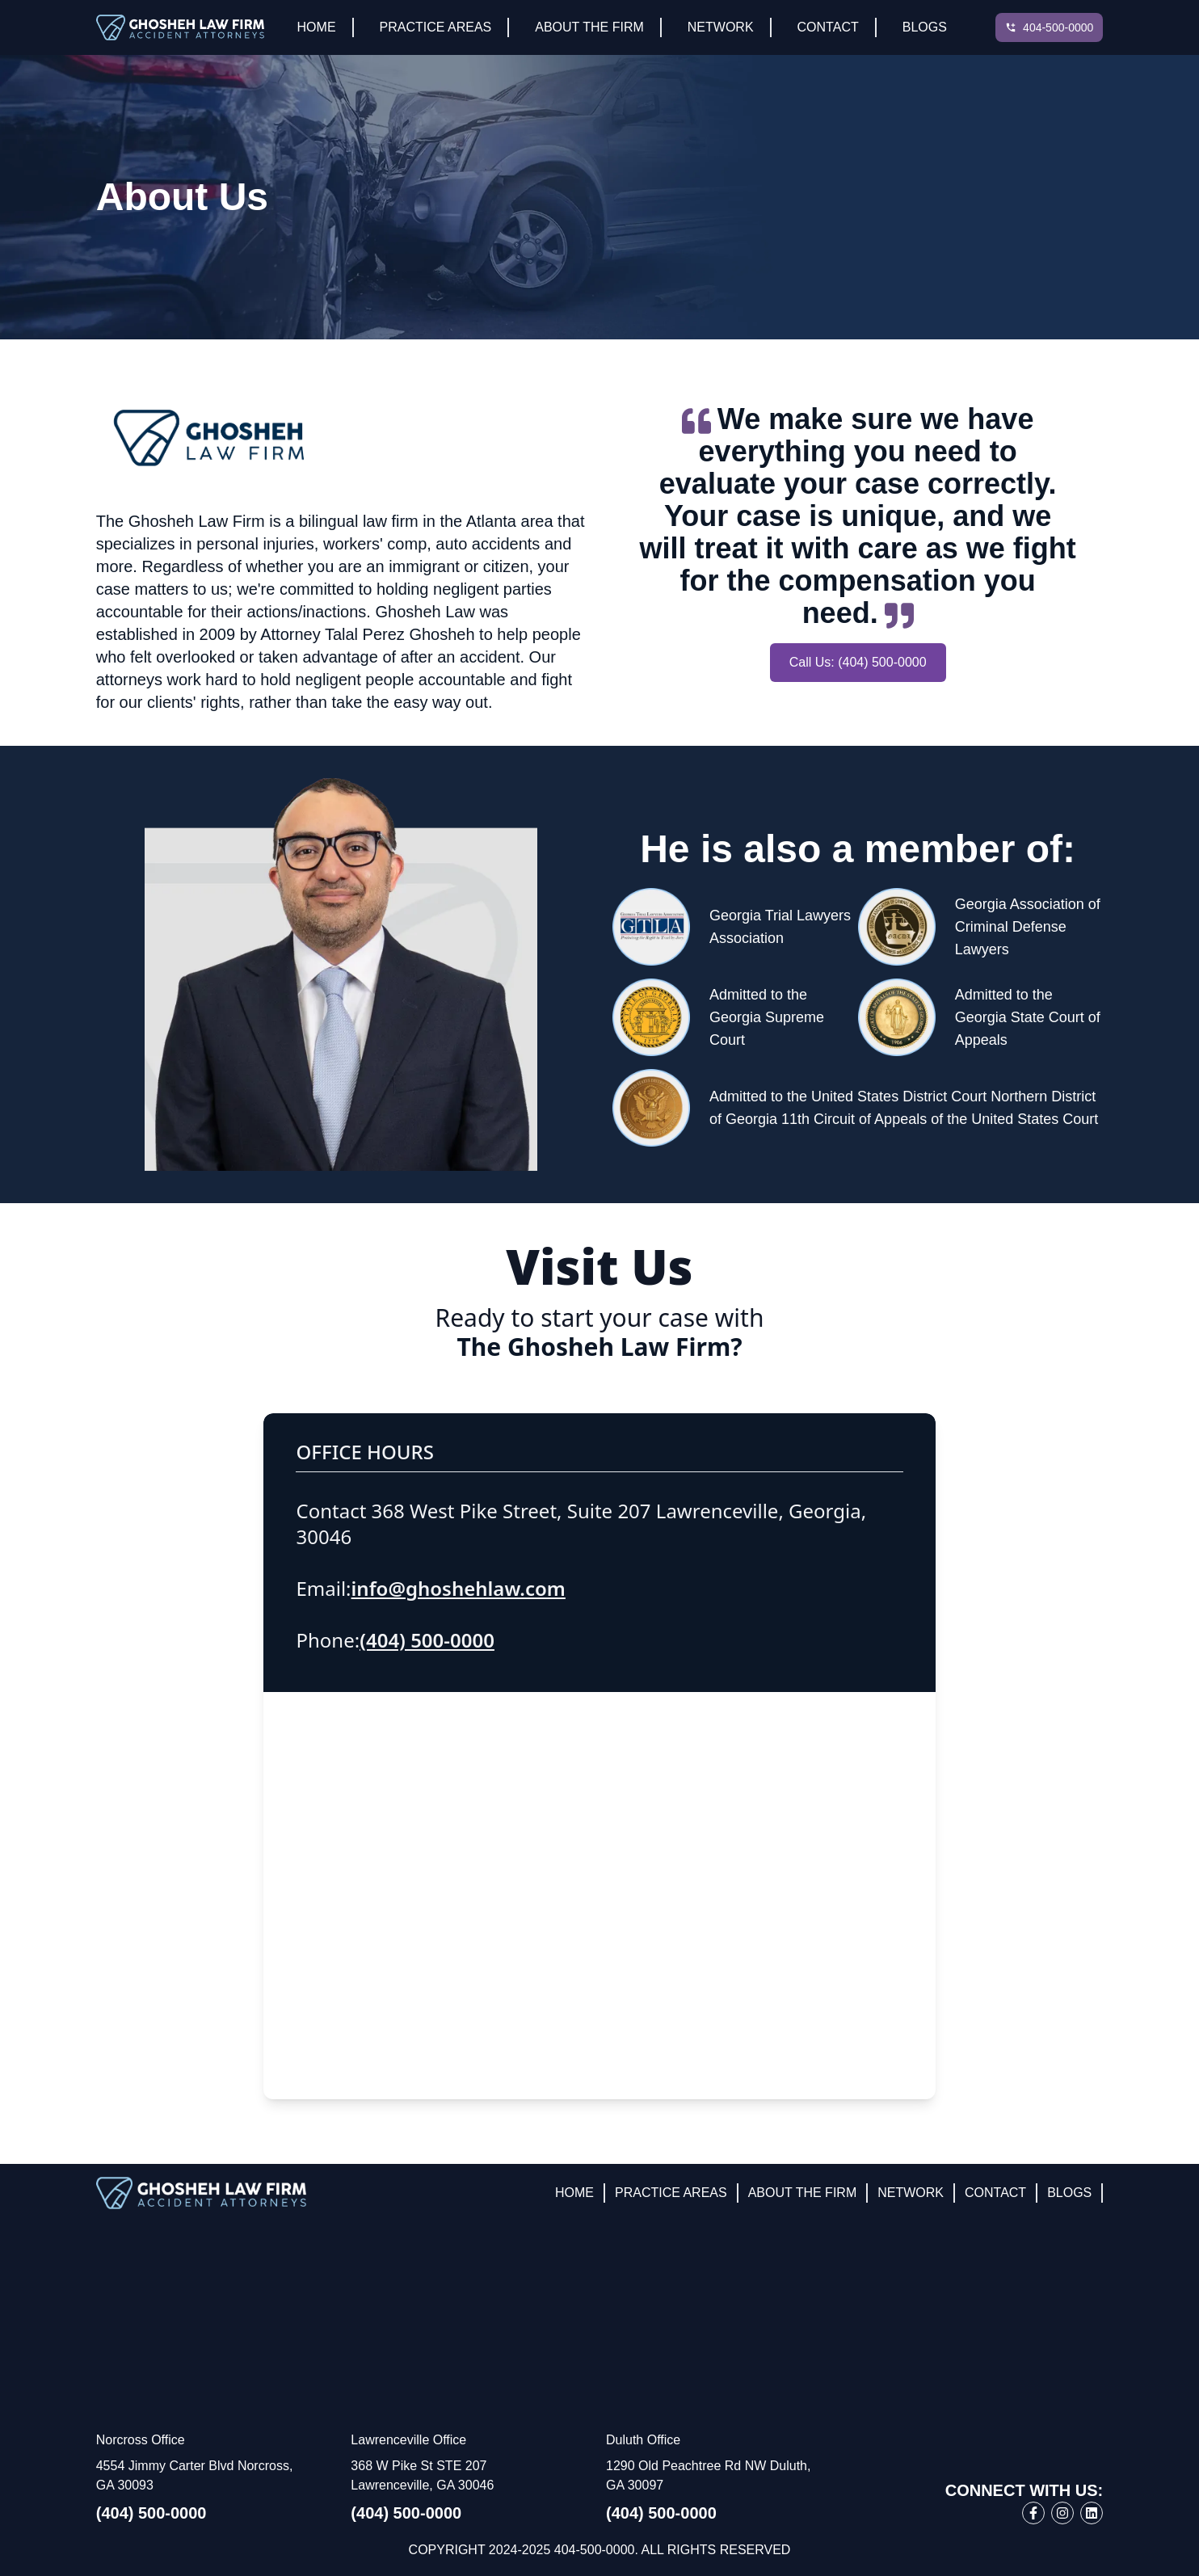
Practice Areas (436, 27)
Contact (828, 27)
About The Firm (589, 27)
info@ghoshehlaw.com (458, 1588)
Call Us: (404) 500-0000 (858, 662)
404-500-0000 (1058, 27)
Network (721, 27)
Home (316, 27)
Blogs (924, 27)
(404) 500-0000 (427, 1640)
